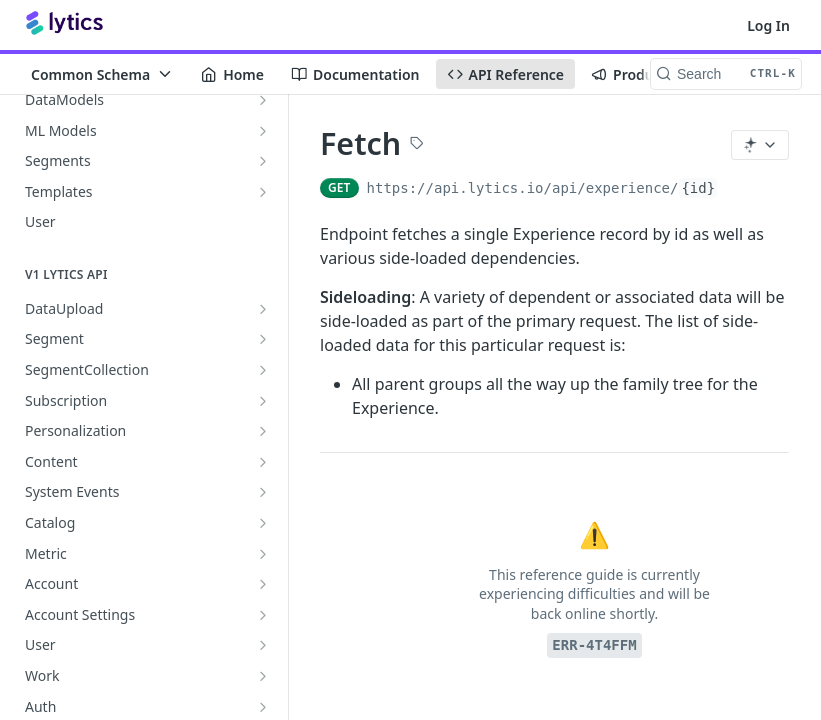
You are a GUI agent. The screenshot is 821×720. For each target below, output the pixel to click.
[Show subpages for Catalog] (263, 523)
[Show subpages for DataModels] (263, 100)
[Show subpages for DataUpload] (263, 309)
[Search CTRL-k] (726, 74)
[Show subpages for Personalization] (263, 431)
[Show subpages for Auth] (263, 707)
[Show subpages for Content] (263, 462)
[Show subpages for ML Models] (263, 131)
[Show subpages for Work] (263, 676)
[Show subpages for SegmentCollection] (263, 370)
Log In (768, 25)
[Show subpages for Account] (263, 584)
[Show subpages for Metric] (263, 554)
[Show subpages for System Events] (263, 492)
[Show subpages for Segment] (263, 339)
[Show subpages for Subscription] (263, 401)
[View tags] (417, 145)
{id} (698, 188)
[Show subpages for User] (263, 645)
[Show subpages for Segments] (263, 161)
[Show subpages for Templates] (263, 192)
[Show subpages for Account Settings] (263, 615)
